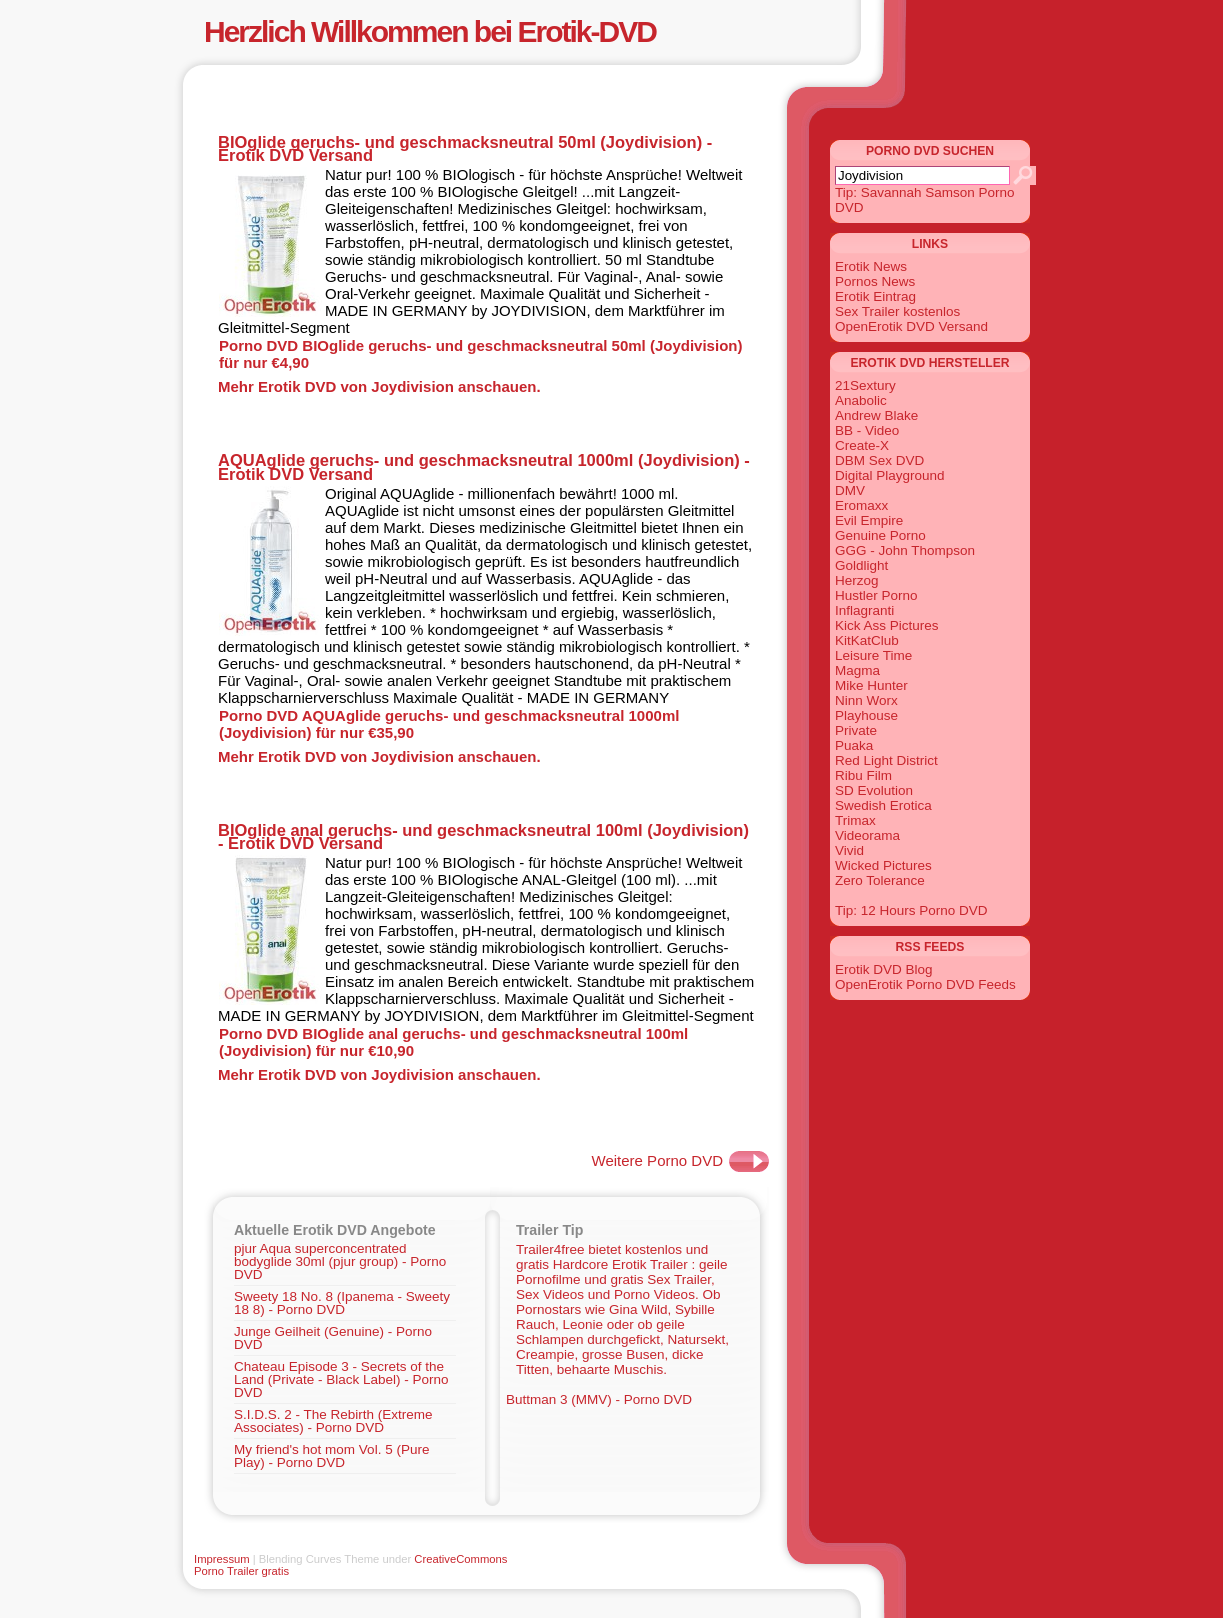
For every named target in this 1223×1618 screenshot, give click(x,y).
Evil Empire (869, 520)
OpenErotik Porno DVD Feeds (925, 984)
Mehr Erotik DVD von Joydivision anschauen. (379, 386)
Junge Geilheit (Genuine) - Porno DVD (333, 1338)
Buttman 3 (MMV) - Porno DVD (599, 1399)
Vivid (849, 850)
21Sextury (865, 385)
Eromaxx (861, 505)
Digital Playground (890, 475)
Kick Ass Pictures (887, 625)
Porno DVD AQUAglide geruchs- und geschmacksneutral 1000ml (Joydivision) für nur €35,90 (449, 724)
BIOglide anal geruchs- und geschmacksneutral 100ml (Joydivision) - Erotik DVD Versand (483, 836)
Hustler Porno (876, 595)
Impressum (222, 1559)
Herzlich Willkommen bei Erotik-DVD (430, 31)
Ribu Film (863, 775)
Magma (857, 670)
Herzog (857, 580)
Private (856, 730)
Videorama (867, 835)
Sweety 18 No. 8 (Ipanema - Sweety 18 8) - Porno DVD (342, 1303)
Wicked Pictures (883, 865)
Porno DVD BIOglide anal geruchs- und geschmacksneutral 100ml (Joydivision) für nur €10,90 (453, 1042)
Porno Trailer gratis (241, 1571)
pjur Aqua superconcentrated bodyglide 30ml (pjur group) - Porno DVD (340, 1261)
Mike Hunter (871, 685)
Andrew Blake (876, 415)
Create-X (862, 445)
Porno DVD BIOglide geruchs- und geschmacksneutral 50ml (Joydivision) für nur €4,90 (480, 354)
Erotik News (871, 266)
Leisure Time (873, 655)
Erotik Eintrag (875, 296)
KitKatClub (867, 640)
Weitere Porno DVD (657, 1160)
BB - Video (867, 430)
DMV (850, 490)
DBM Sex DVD (879, 460)
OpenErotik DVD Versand (911, 326)
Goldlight (861, 565)
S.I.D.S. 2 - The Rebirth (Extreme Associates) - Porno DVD (333, 1421)
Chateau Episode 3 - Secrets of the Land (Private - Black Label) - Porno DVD (341, 1379)
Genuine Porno (880, 535)
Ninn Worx (866, 700)
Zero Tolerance (880, 880)
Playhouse (866, 715)
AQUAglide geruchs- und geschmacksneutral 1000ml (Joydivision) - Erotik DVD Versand (484, 466)
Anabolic (861, 400)
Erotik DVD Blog (884, 969)
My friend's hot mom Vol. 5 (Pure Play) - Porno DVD (331, 1456)
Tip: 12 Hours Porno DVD (911, 910)
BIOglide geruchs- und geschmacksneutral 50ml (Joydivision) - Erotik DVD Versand (465, 148)
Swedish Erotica (883, 805)
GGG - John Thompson (905, 550)
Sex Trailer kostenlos (897, 311)
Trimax (855, 820)
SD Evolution (874, 790)
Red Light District (886, 760)
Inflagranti (864, 610)
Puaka (854, 745)
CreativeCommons (460, 1559)
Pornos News (875, 281)
